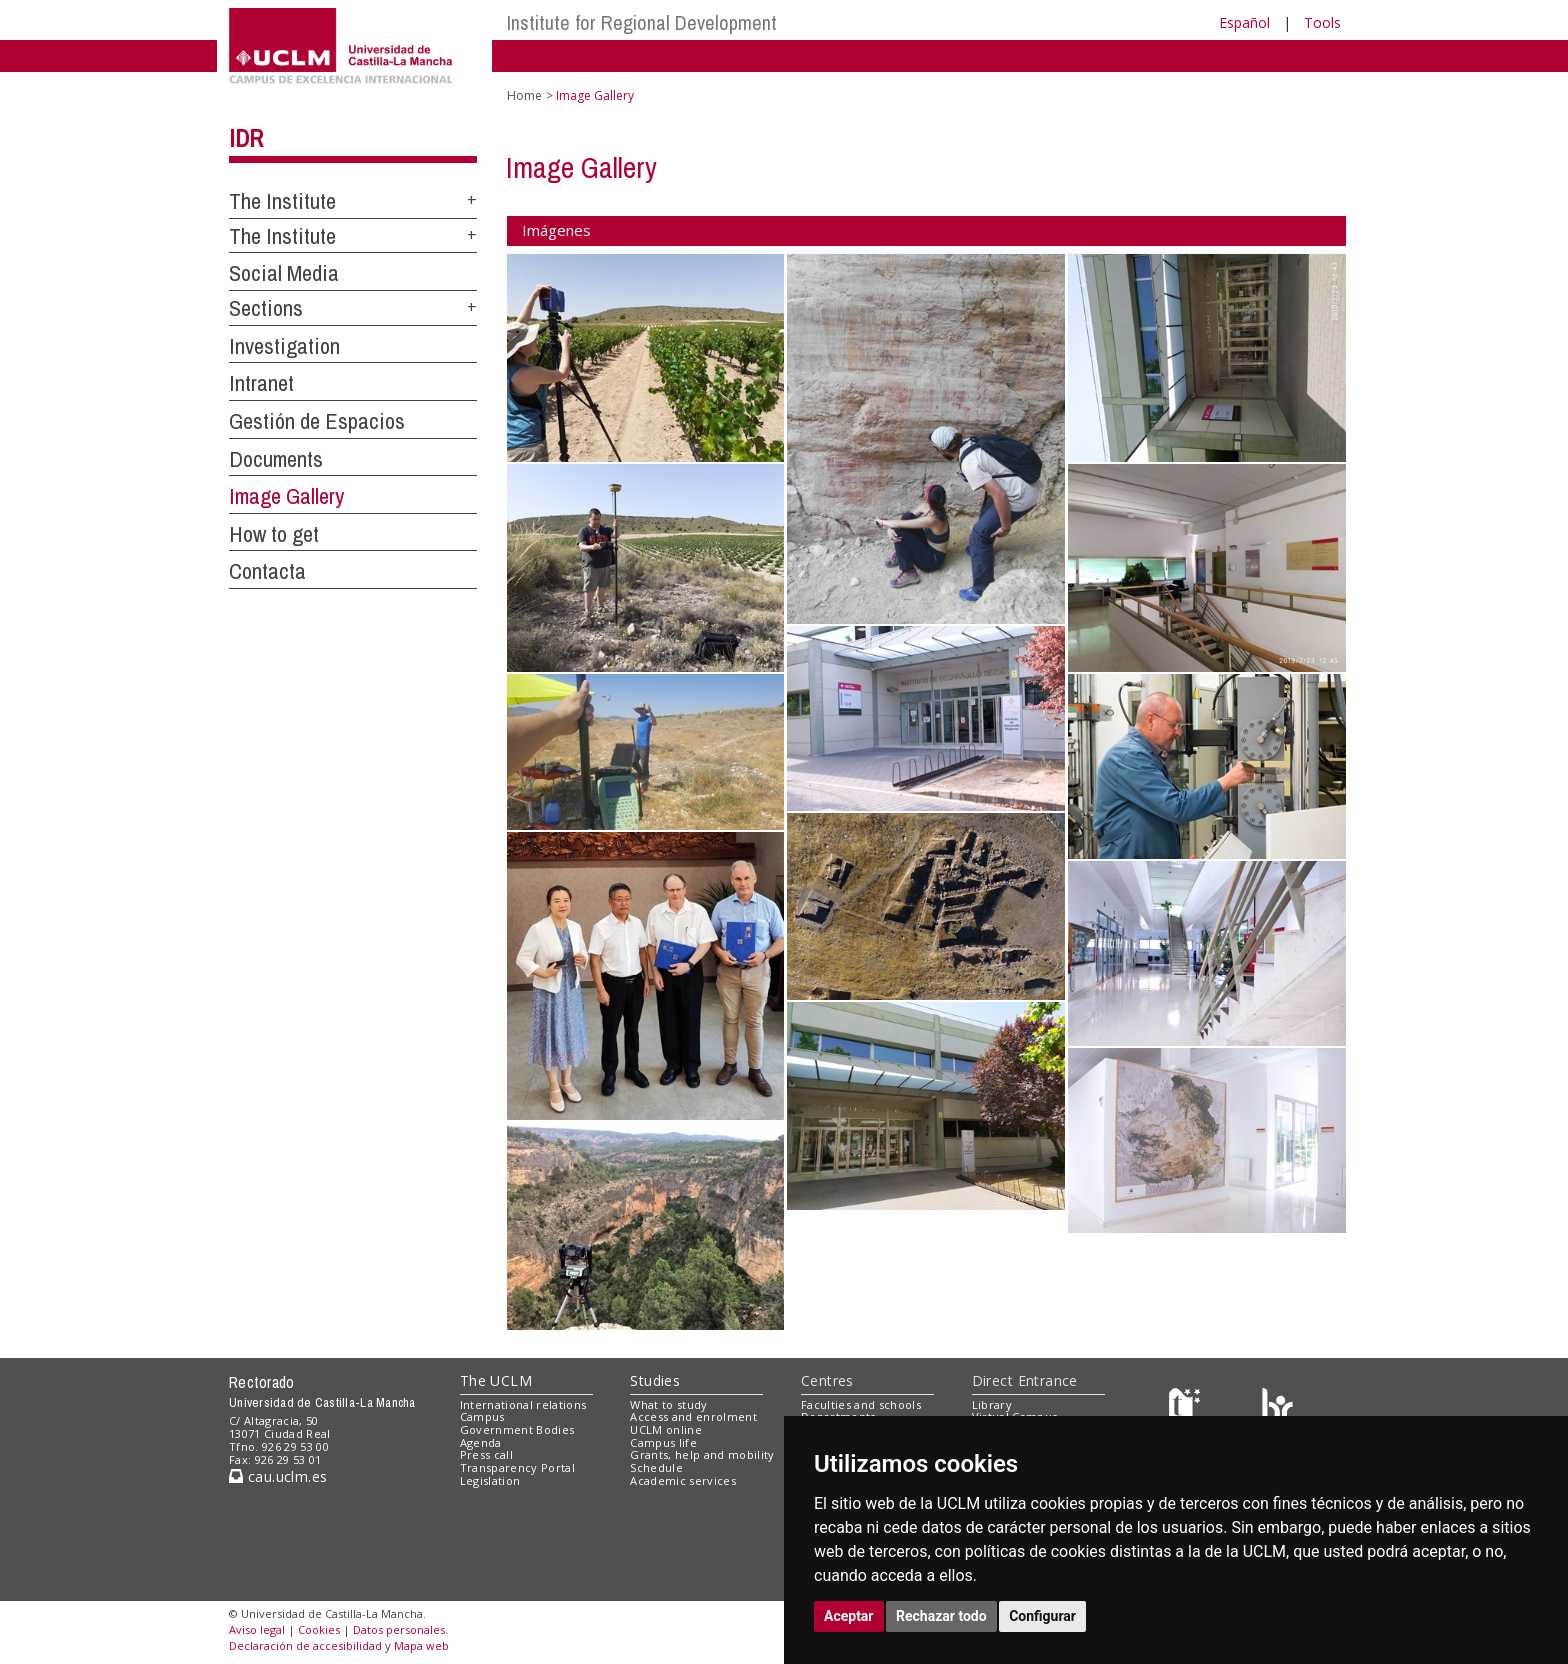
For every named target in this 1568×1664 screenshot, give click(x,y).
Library (992, 1404)
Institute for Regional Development (642, 22)
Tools (1322, 22)
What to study (668, 1404)
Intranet (261, 383)
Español (1244, 22)
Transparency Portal (517, 1467)
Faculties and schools (861, 1404)
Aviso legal (257, 1629)
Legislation (490, 1480)
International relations (523, 1404)
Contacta (267, 571)
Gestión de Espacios (317, 421)
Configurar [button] (1042, 1616)
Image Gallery (286, 496)
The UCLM (496, 1380)
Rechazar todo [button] (941, 1616)
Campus (482, 1416)
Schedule (656, 1467)
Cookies (319, 1629)
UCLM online (666, 1429)
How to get (274, 534)
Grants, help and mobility (702, 1454)
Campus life (663, 1442)
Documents (276, 459)
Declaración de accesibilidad (305, 1645)
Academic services (683, 1480)
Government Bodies (517, 1429)
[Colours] (1277, 1408)
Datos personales (399, 1629)
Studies (655, 1380)
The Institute (282, 201)
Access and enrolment (693, 1416)
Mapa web (421, 1645)
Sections (266, 308)
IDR (246, 138)
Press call (486, 1454)
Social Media (284, 273)
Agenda (481, 1442)
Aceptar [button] (849, 1616)
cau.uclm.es (278, 1476)
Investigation (284, 346)
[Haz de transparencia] (1187, 1408)
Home (524, 95)
